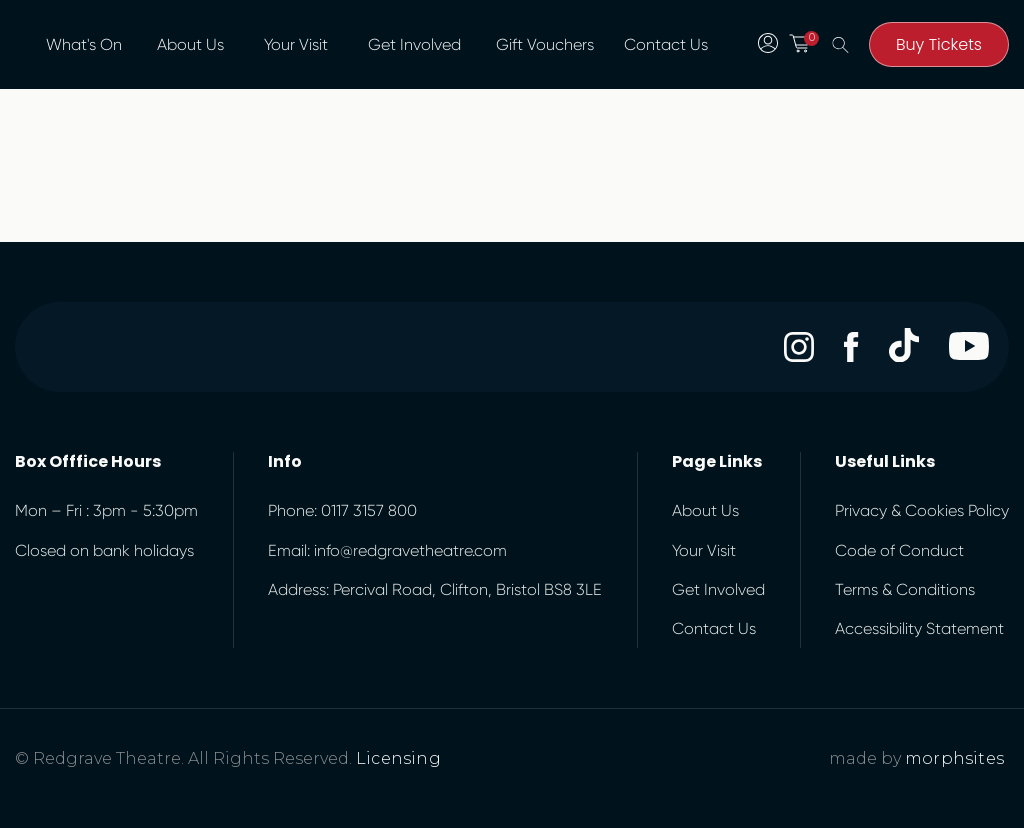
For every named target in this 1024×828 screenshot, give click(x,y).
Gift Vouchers (545, 44)
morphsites (954, 758)
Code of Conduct (899, 550)
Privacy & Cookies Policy (922, 510)
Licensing (398, 758)
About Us (190, 44)
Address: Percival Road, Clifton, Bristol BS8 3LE (435, 589)
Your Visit (296, 44)
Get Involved (414, 44)
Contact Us (666, 44)
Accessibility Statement (919, 628)
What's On (84, 44)
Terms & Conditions (905, 589)
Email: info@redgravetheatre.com (387, 550)
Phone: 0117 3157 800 (342, 510)
